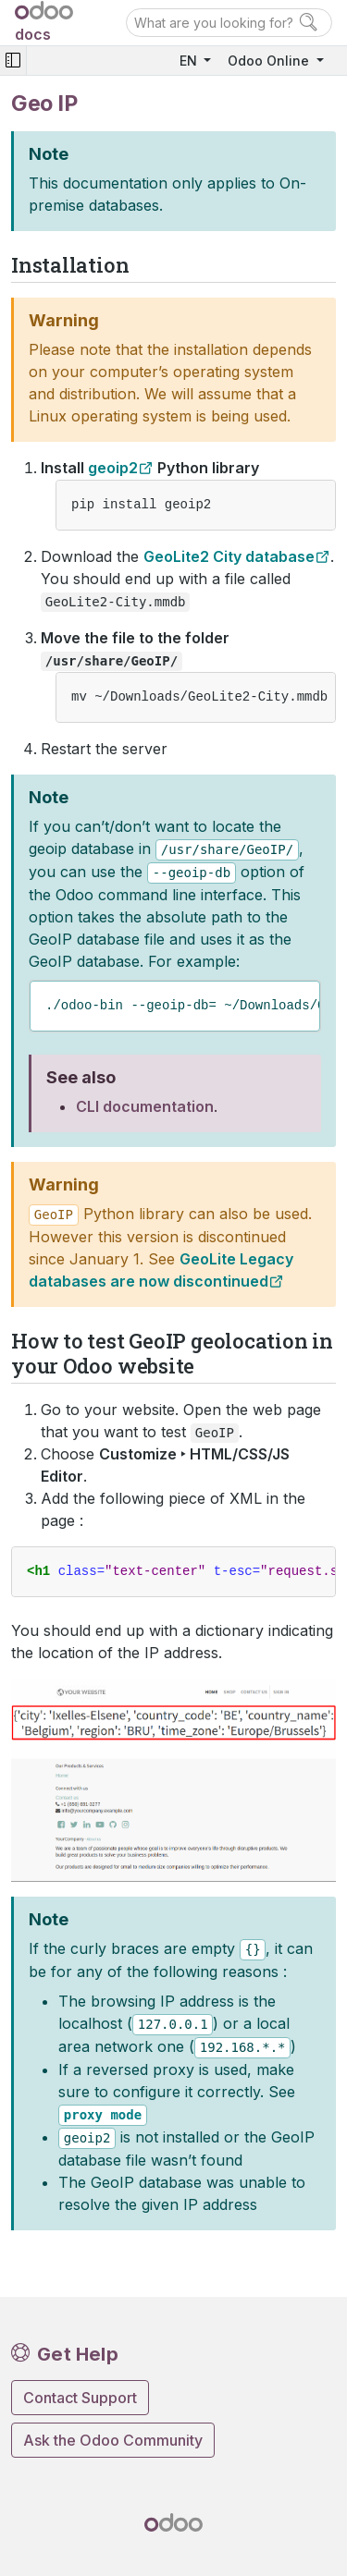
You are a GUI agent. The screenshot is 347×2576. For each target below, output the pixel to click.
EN (190, 60)
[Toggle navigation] (13, 60)
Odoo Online (270, 60)
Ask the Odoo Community (113, 2440)
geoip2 (113, 467)
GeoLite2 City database (229, 556)
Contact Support (80, 2397)
